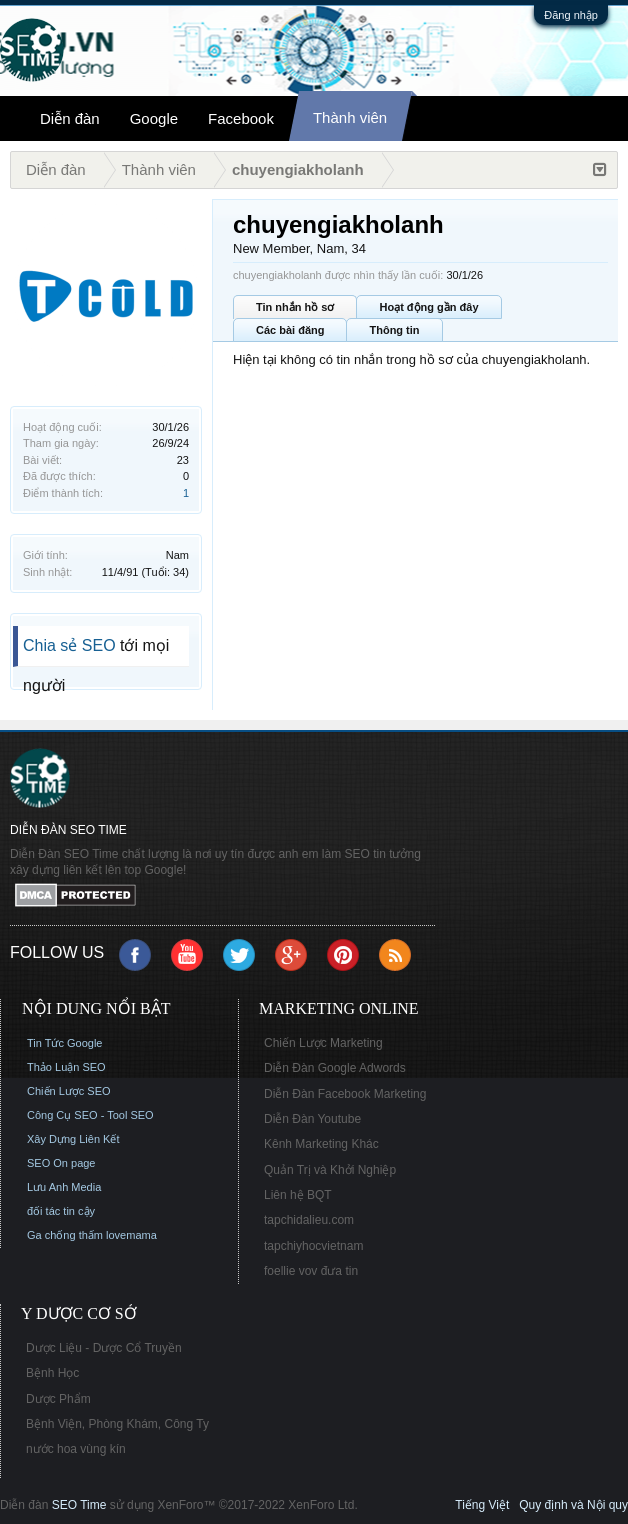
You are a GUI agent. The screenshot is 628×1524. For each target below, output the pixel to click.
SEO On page (61, 1163)
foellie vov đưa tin (311, 1271)
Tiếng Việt (482, 1505)
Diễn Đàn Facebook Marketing (345, 1094)
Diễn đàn (70, 118)
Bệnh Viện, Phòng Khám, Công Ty (117, 1424)
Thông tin (394, 330)
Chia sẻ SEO (69, 645)
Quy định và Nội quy (573, 1505)
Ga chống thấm (65, 1235)
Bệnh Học (52, 1373)
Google (154, 118)
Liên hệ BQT (298, 1195)
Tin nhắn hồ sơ (295, 307)
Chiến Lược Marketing (323, 1043)
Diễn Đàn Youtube (312, 1119)
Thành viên (350, 117)
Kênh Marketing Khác (321, 1144)
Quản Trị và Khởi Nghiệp (330, 1170)
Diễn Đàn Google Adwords (335, 1068)
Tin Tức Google (64, 1043)
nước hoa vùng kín (76, 1449)
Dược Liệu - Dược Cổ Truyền (104, 1348)
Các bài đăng (290, 330)
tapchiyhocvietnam (313, 1246)
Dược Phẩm (58, 1399)
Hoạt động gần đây (428, 307)
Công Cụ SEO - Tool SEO (90, 1115)
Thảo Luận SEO (66, 1067)
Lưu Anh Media (64, 1187)
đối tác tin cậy (61, 1211)
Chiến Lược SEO (69, 1091)
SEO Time (79, 1505)
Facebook (241, 118)
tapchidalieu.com (309, 1220)
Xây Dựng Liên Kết (73, 1139)
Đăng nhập (571, 15)
